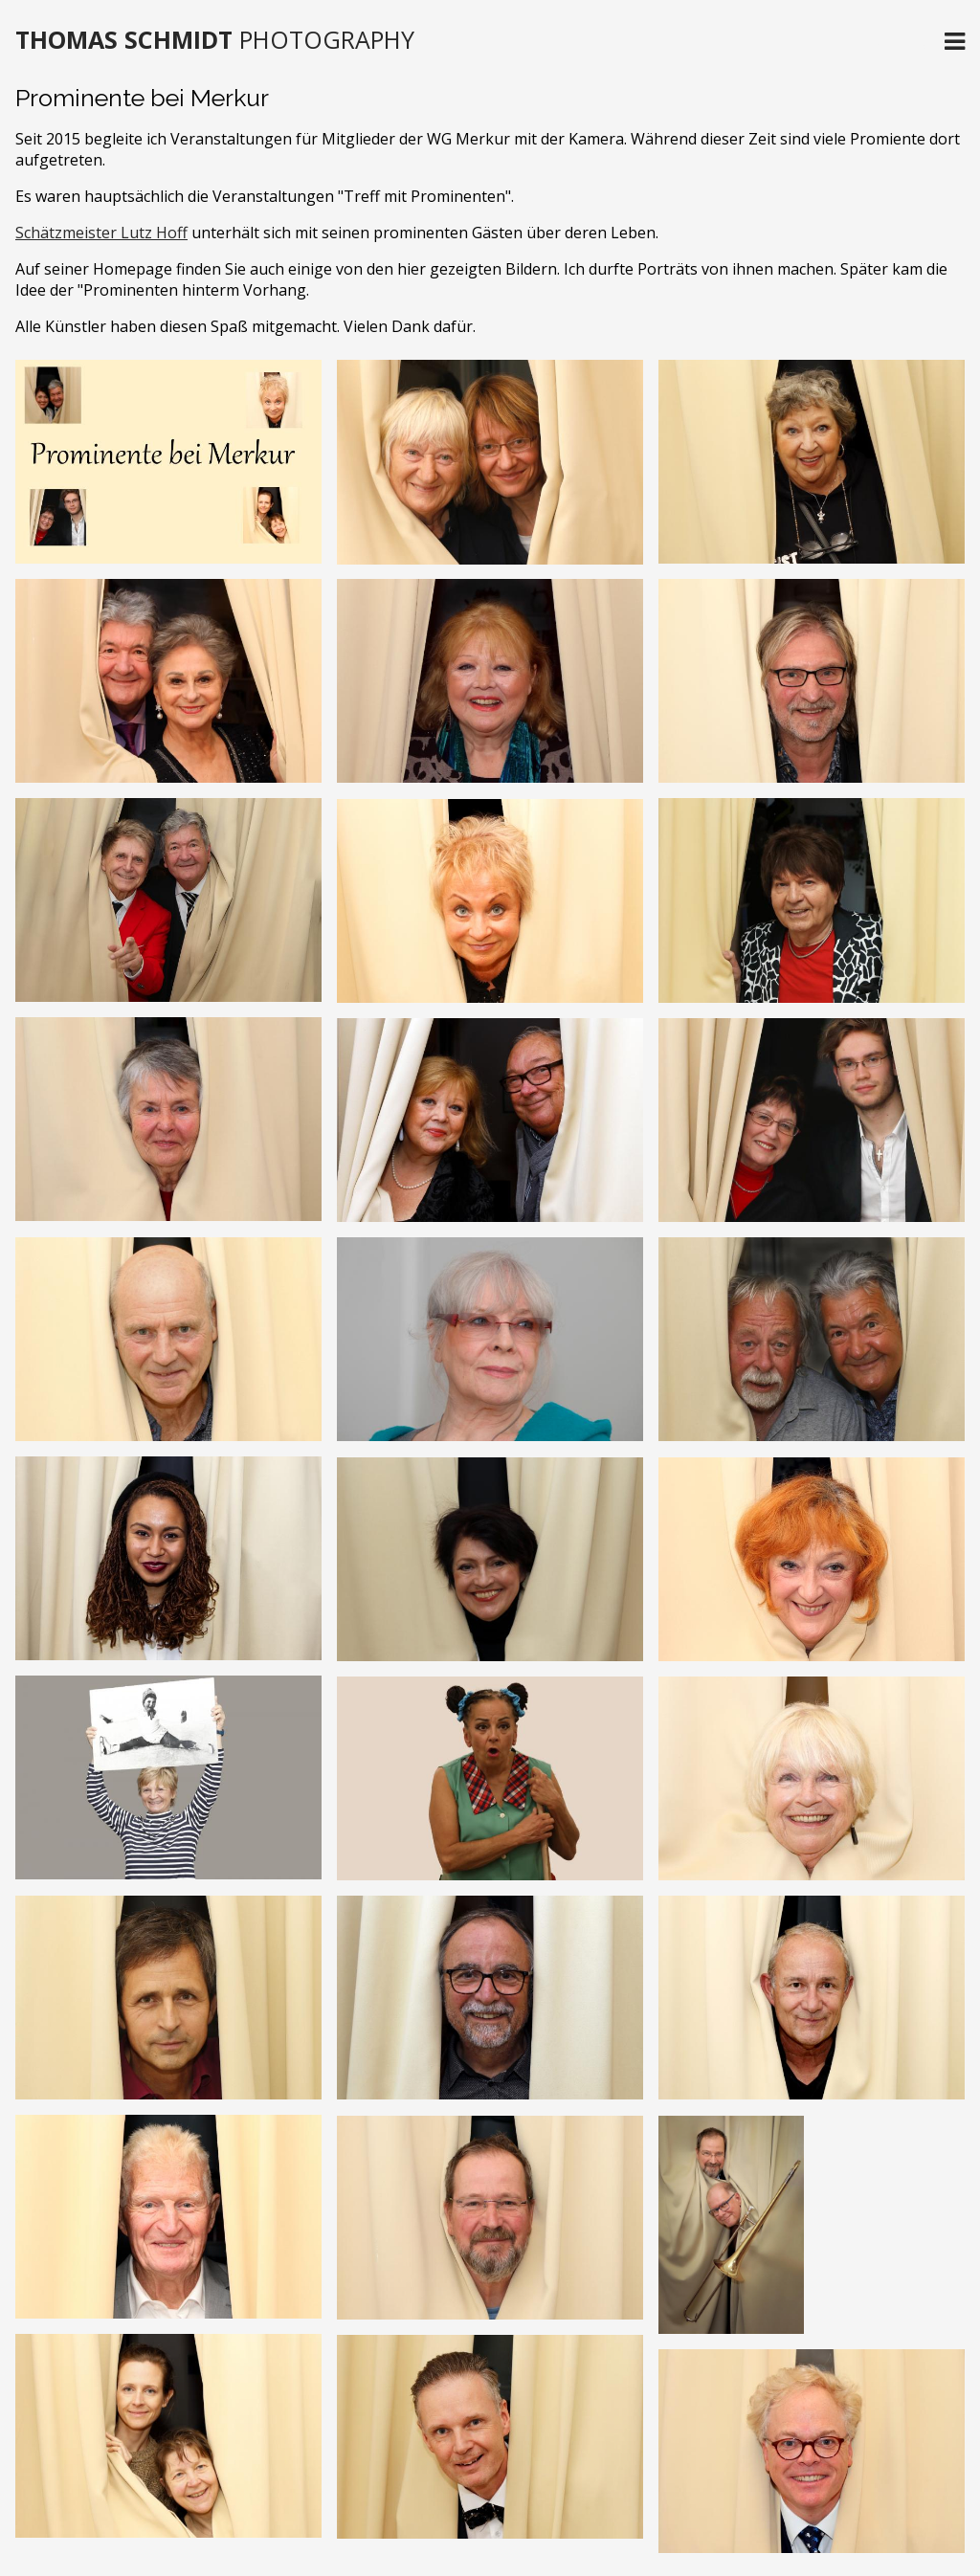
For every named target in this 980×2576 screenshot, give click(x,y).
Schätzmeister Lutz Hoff (101, 232)
